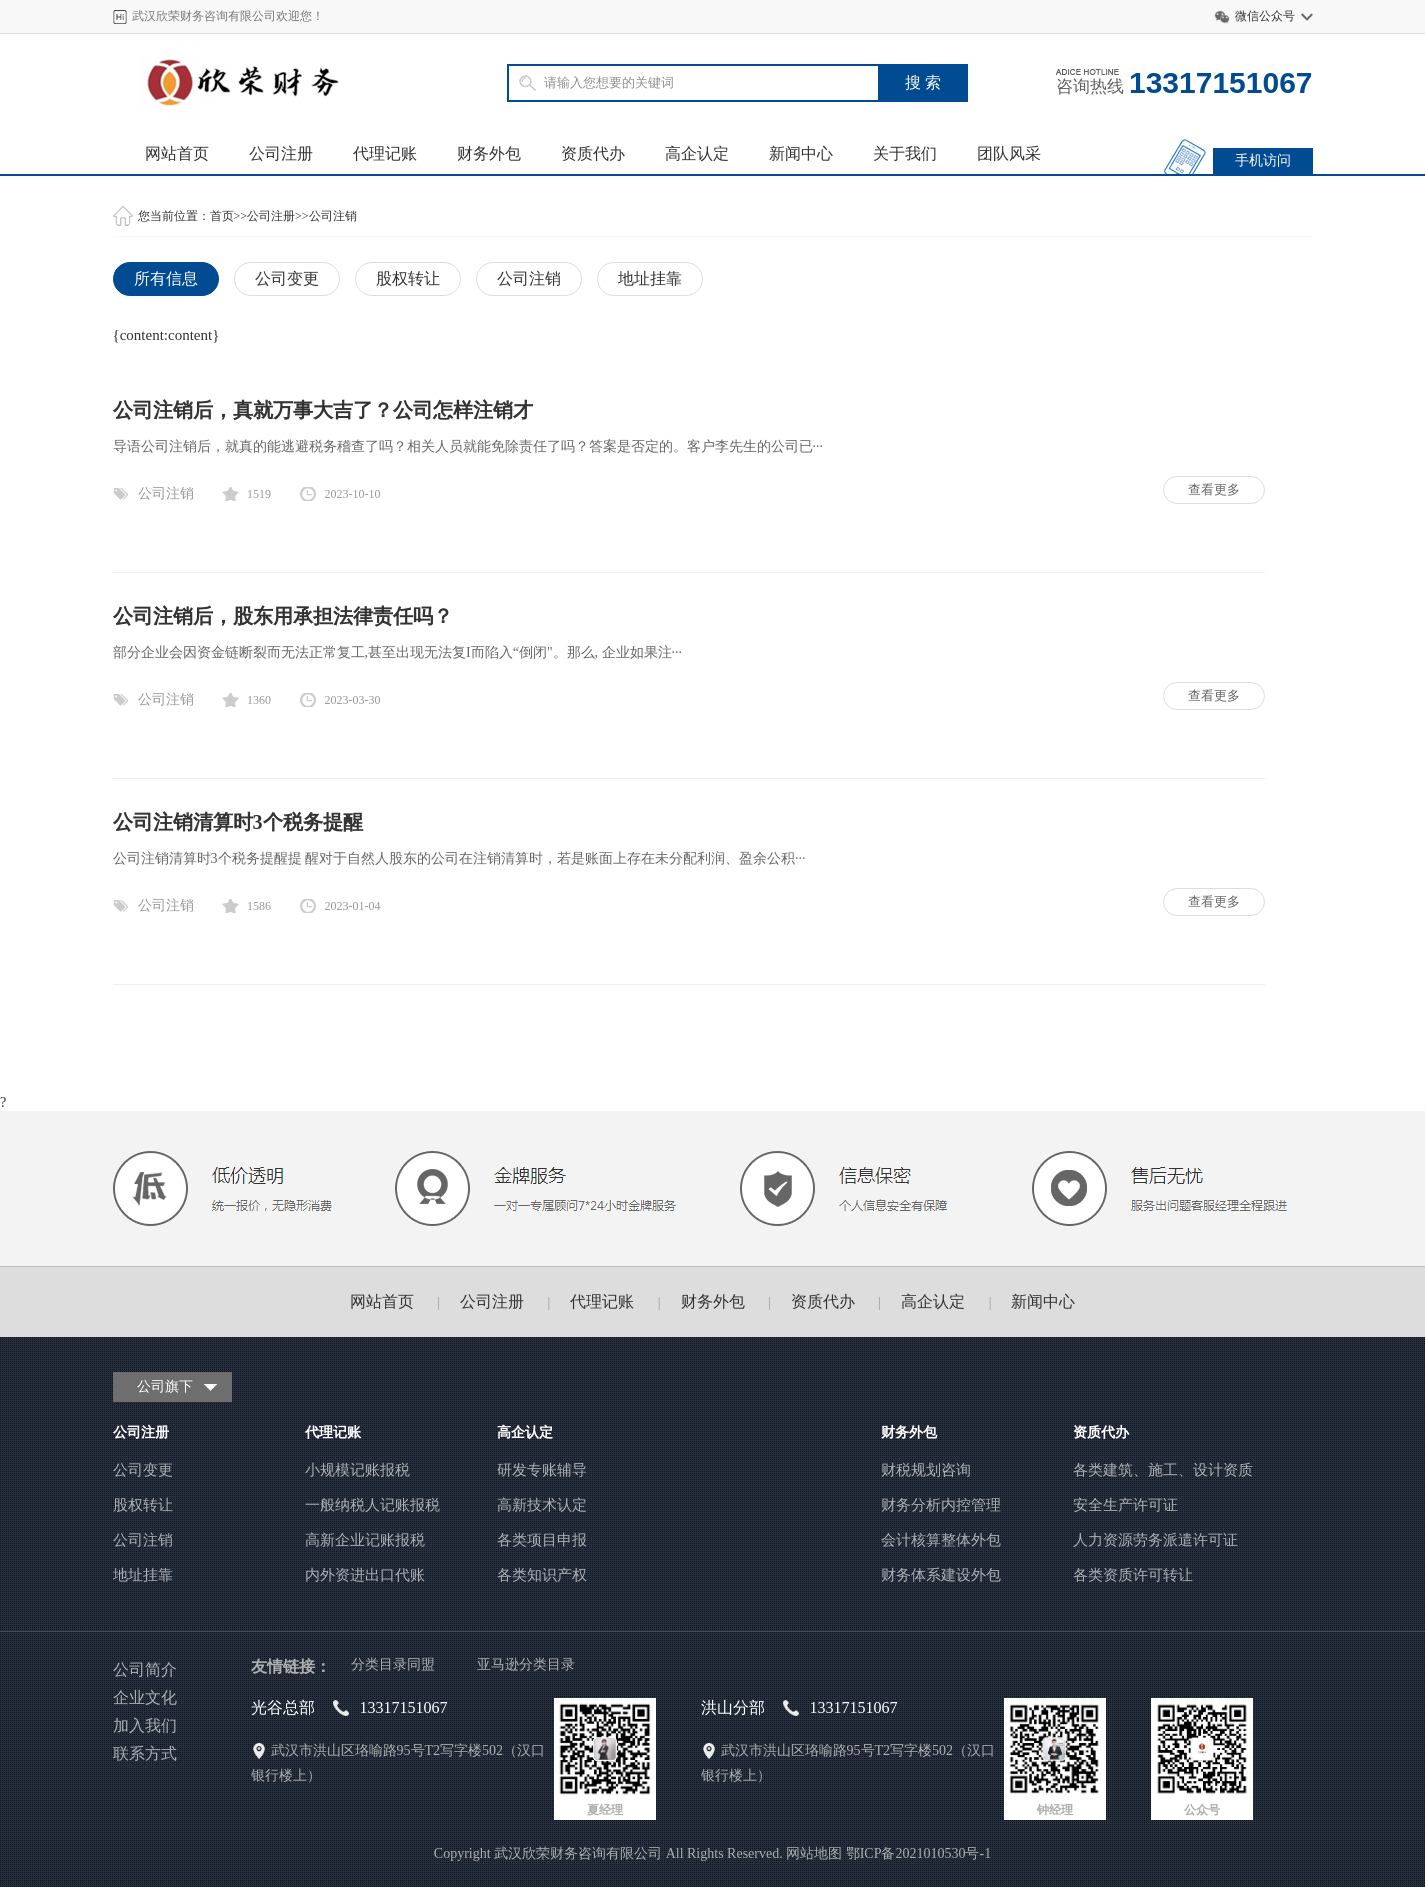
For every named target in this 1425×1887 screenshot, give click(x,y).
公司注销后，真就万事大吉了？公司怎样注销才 (323, 410)
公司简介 (145, 1669)
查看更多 (1214, 489)
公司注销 (333, 216)
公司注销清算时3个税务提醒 (238, 822)
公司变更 (287, 278)
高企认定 (697, 153)
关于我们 (905, 153)
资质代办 (593, 153)
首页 (222, 216)
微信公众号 (1265, 16)
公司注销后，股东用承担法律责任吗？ (283, 616)
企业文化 (145, 1697)
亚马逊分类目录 (526, 1664)
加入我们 (145, 1725)
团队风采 (1009, 153)
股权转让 (408, 278)
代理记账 (385, 153)
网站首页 (177, 153)
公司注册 (281, 153)
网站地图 (814, 1853)
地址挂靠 (650, 278)
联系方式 (145, 1753)
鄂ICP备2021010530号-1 (918, 1853)
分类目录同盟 (393, 1664)
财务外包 (489, 153)
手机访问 (1263, 160)
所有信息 (166, 278)
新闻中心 (801, 153)
